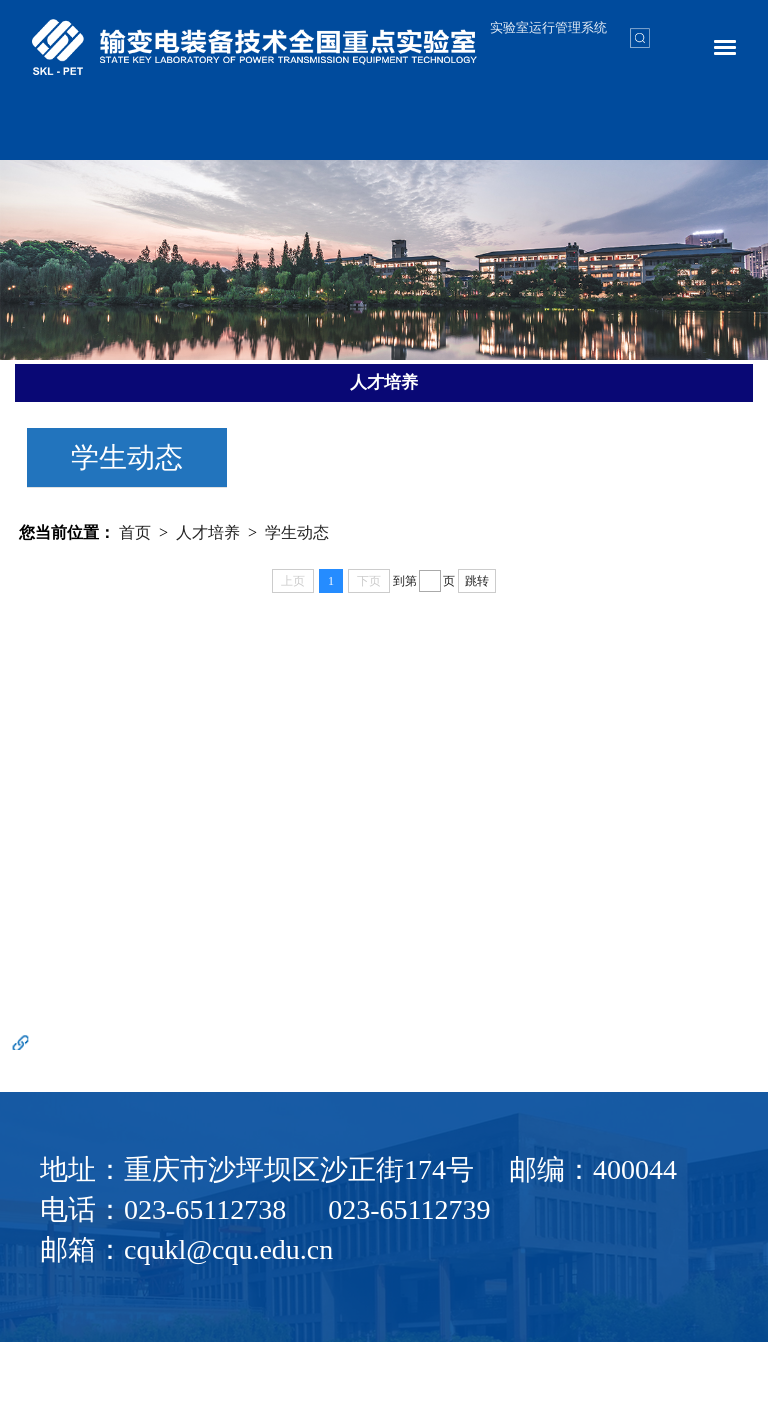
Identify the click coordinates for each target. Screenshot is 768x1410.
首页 (135, 532)
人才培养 (208, 532)
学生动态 (127, 457)
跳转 (477, 581)
